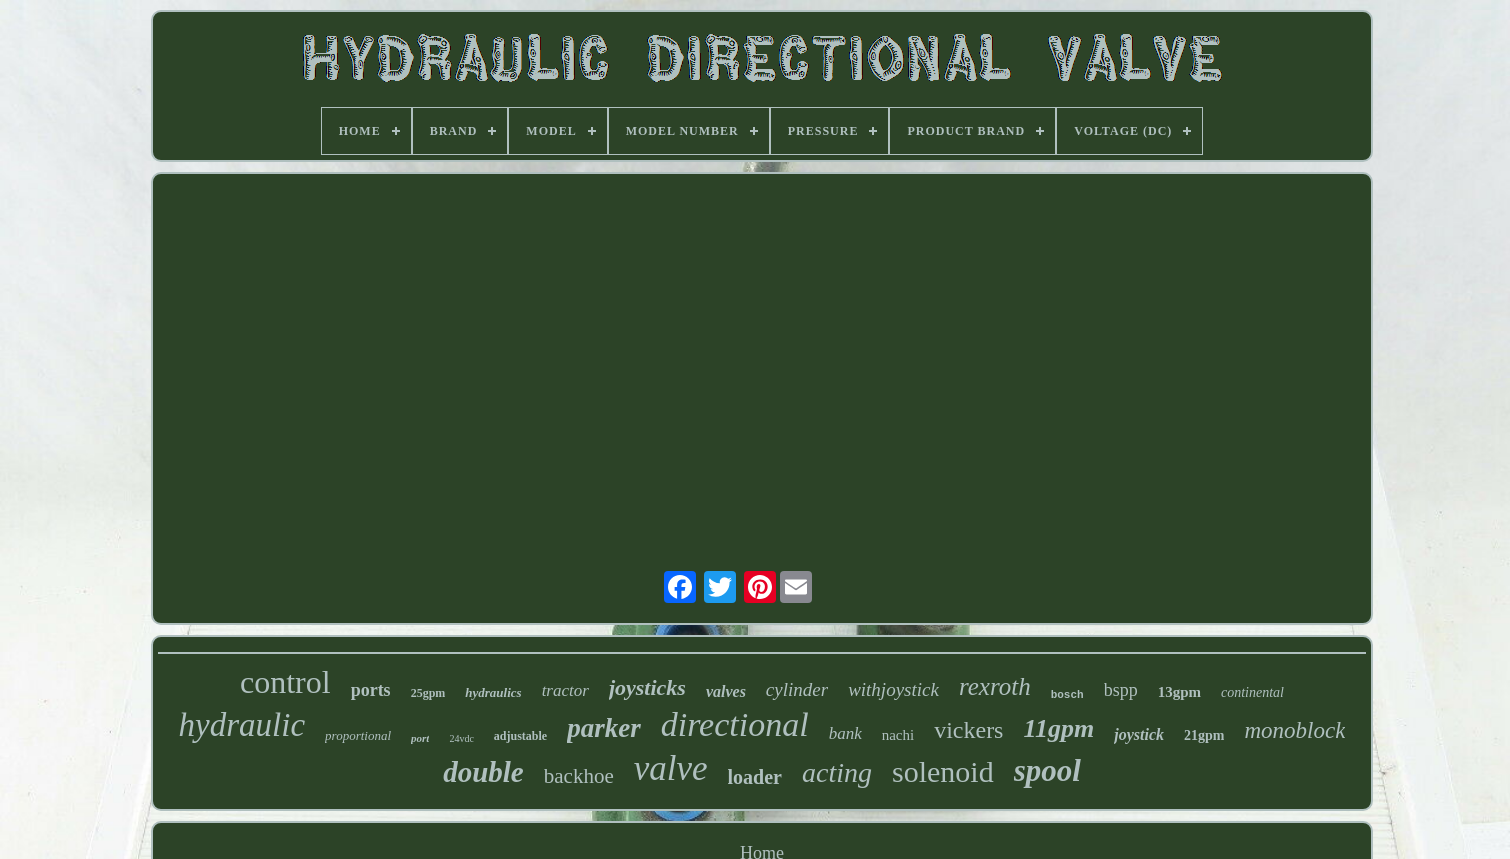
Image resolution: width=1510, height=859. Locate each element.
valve (671, 768)
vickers (968, 730)
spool (1047, 770)
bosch (1067, 695)
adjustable (520, 736)
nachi (898, 735)
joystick (1139, 734)
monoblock (1294, 730)
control (285, 682)
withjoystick (893, 689)
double (483, 772)
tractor (565, 690)
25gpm (428, 693)
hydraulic (242, 725)
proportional (358, 735)
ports (371, 690)
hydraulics (493, 692)
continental (1252, 692)
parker (604, 728)
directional (735, 724)
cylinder (797, 689)
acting (837, 772)
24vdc (461, 738)
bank (845, 733)
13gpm (1179, 692)
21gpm (1204, 735)
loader (755, 777)
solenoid (943, 771)
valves (726, 691)
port (420, 738)
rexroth (995, 686)
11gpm (1058, 728)
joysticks (647, 687)
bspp (1121, 690)
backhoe (579, 776)
